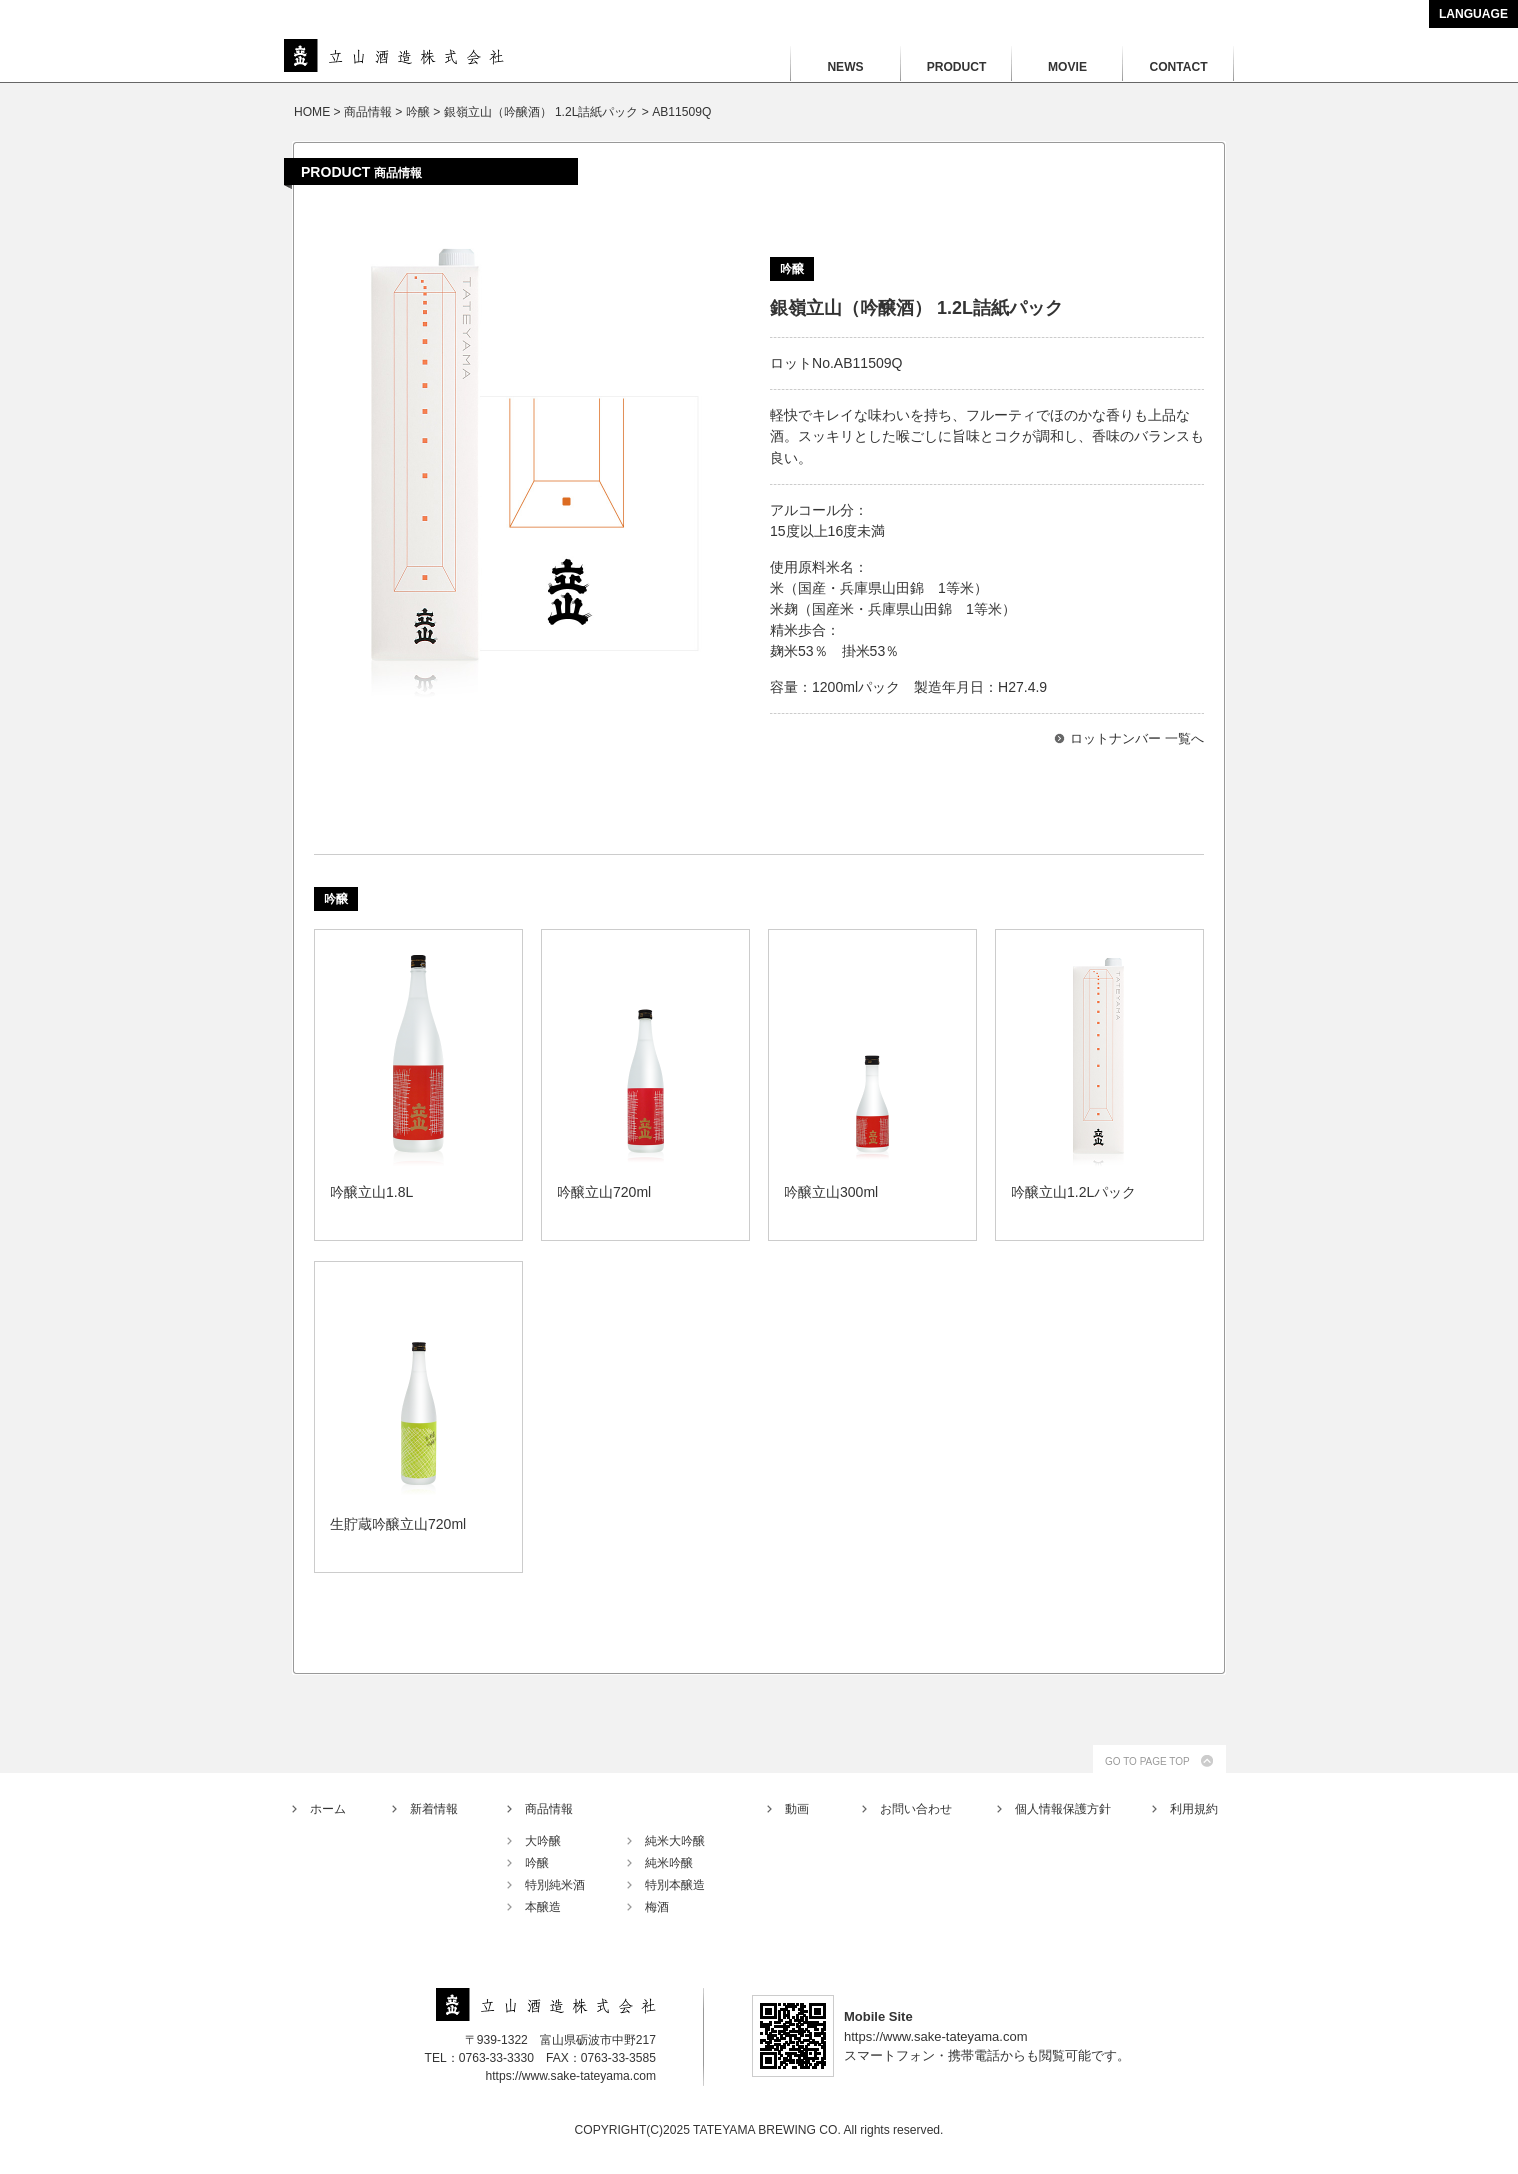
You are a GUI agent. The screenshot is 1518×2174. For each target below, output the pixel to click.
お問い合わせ (916, 1809)
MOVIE (1067, 67)
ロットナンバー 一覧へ (1137, 738)
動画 (797, 1809)
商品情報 (549, 1809)
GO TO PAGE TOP (1147, 1761)
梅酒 (657, 1907)
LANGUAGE (1473, 14)
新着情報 (434, 1809)
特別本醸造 (675, 1885)
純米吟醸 (669, 1863)
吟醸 (537, 1863)
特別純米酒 (555, 1885)
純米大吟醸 (675, 1841)
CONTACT (1178, 67)
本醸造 (543, 1907)
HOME (312, 112)
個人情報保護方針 (1063, 1809)
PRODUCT (957, 67)
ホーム (328, 1809)
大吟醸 (543, 1841)
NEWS (845, 67)
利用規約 (1194, 1809)
